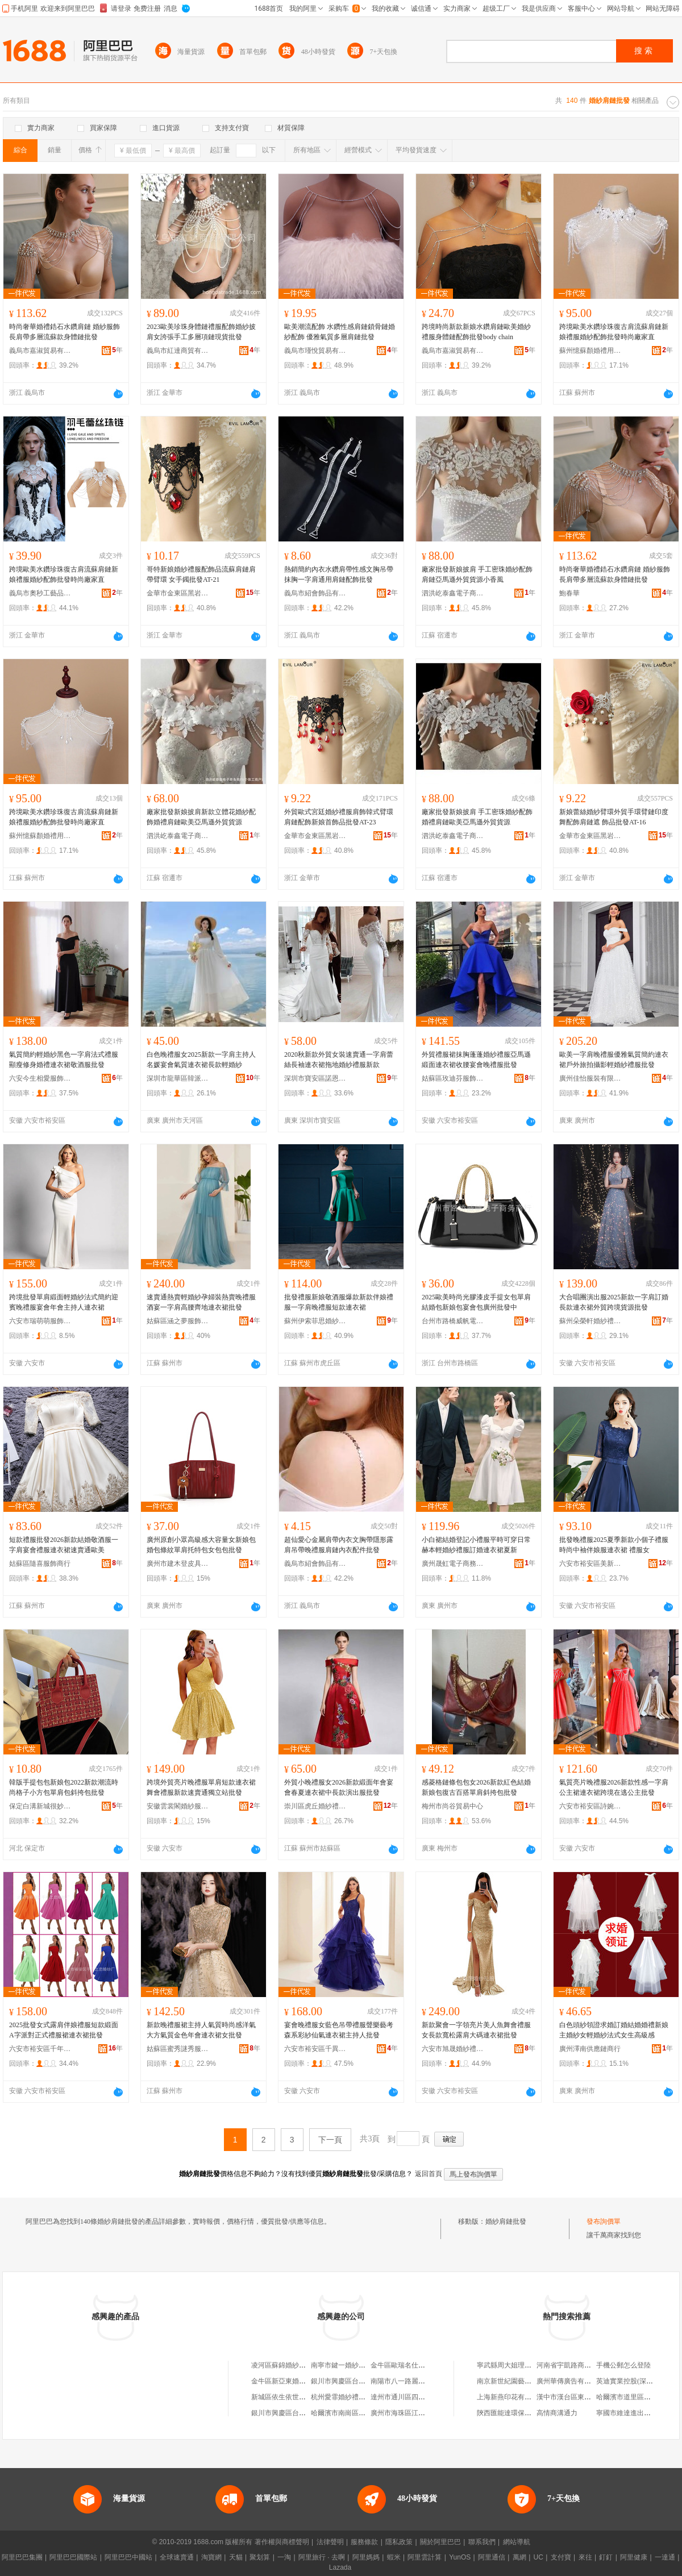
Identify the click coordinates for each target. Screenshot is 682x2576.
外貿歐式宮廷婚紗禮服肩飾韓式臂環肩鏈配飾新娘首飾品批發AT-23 (338, 817)
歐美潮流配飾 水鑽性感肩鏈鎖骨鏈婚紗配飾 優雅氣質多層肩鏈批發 (339, 332)
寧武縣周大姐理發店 (507, 2365)
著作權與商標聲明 (282, 2542)
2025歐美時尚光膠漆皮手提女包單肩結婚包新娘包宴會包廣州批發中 (476, 1302)
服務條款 (364, 2542)
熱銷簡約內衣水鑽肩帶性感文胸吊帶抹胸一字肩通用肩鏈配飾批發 (338, 574)
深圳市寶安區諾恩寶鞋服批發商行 (315, 1078)
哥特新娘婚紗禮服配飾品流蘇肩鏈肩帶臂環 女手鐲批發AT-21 (201, 574)
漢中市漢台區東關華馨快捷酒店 (584, 2397)
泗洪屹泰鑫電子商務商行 (453, 593)
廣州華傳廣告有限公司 (571, 2381)
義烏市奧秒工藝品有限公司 (40, 593)
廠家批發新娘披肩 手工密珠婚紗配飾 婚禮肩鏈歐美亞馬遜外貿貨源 (477, 817)
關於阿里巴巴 (440, 2542)
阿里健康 (633, 2557)
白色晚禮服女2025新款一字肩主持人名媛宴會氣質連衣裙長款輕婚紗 (201, 1060)
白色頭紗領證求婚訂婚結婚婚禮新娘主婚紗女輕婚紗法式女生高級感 (613, 2030)
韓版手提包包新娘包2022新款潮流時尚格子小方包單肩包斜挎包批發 (63, 1787)
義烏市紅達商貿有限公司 (178, 351)
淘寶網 (211, 2557)
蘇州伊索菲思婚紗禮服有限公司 (315, 1321)
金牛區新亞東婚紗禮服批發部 (295, 2381)
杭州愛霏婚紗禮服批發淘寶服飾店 (362, 2397)
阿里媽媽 (366, 2557)
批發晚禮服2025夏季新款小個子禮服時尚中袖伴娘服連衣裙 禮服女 (613, 1545)
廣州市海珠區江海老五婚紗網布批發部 (428, 2413)
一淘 (284, 2557)
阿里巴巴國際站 (73, 2557)
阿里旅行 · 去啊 (321, 2557)
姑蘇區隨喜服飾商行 (39, 1564)
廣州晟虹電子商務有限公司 (453, 1564)
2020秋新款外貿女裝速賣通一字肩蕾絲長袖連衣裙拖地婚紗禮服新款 (338, 1060)
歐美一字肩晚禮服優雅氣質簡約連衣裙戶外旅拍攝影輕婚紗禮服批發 (613, 1060)
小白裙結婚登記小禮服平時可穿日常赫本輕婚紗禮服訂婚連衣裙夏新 (476, 1545)
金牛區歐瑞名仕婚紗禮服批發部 (418, 2365)
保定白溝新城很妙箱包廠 (40, 1806)
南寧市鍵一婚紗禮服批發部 (352, 2365)
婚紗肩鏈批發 (505, 2221)
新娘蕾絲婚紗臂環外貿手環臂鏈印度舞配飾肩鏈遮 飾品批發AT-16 (613, 817)
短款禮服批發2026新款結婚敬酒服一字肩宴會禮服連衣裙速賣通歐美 (63, 1545)
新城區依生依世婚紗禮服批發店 (299, 2397)
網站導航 (516, 2542)
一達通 (665, 2557)
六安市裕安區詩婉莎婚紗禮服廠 (590, 1806)
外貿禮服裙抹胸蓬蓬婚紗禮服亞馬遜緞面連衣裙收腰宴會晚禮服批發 (476, 1060)
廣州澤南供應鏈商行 (590, 2049)
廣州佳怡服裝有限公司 (590, 1078)
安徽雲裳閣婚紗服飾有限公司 (178, 1806)
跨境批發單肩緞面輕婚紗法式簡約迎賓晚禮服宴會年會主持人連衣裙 (63, 1302)
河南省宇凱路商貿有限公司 (577, 2365)
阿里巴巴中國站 (128, 2557)
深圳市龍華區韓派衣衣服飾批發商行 (178, 1078)
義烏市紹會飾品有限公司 (315, 593)
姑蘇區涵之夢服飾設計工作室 (178, 1321)
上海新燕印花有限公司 (511, 2397)
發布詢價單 (604, 2221)
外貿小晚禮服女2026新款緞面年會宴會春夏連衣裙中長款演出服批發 (338, 1787)
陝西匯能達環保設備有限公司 (521, 2413)
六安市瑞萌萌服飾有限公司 (40, 1321)
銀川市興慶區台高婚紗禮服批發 (299, 2413)
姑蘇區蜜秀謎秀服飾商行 (178, 2049)
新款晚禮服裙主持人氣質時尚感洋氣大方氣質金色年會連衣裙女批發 (201, 2030)
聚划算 (259, 2557)
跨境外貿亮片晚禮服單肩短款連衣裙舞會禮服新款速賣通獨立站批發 (201, 1787)
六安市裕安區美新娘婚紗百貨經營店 (590, 1564)
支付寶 (561, 2557)
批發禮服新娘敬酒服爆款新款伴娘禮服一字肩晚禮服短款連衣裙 (338, 1302)
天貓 (236, 2557)
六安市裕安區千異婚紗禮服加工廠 (315, 2049)
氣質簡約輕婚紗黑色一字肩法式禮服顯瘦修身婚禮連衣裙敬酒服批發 (63, 1060)
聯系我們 (482, 2542)
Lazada (340, 2567)
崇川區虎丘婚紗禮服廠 (315, 1806)
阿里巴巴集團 (22, 2557)
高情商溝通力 (557, 2413)
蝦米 (394, 2557)
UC (538, 2557)
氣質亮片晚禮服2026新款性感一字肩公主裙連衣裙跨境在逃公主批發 (613, 1787)
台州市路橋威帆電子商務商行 (453, 1321)
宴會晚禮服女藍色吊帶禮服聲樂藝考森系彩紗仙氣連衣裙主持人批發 (338, 2030)
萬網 (519, 2557)
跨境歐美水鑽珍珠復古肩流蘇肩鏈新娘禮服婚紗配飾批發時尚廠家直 (613, 332)
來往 (585, 2557)
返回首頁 (428, 2174)
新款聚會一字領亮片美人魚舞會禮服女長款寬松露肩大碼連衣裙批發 (476, 2030)
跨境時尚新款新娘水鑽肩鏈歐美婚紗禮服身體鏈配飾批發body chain (476, 332)
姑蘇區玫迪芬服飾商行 (453, 1078)
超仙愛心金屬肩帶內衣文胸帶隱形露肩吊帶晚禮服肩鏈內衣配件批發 (338, 1545)
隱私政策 (399, 2542)
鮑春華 (569, 593)
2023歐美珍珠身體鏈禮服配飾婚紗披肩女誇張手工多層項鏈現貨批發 (201, 332)
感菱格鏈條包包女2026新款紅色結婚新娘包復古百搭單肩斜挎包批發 (476, 1787)
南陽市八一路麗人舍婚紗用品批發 (422, 2381)
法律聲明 (330, 2542)
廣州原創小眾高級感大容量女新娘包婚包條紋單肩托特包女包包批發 (201, 1545)
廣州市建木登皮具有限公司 (178, 1564)
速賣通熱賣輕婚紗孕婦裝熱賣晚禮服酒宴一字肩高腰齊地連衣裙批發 (201, 1302)
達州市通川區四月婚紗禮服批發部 (422, 2397)
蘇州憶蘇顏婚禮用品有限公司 (590, 351)
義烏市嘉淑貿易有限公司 (40, 351)
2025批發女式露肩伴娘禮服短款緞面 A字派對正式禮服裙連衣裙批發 (63, 2030)
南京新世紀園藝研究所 (511, 2381)
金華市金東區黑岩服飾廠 (178, 593)
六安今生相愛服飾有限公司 (40, 1078)
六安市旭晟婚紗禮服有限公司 (453, 2049)
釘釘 (606, 2557)
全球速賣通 (177, 2557)
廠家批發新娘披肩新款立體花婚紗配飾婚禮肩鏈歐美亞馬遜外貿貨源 (201, 817)
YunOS (460, 2557)
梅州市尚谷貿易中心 (452, 1806)
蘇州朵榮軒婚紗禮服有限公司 (590, 1321)
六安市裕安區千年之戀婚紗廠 (40, 2049)
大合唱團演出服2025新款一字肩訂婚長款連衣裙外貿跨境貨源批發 (613, 1302)
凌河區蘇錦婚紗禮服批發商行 (295, 2365)
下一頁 (330, 2139)
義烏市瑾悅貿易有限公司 (315, 351)
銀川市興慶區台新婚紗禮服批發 (358, 2381)
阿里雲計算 (424, 2557)
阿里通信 (491, 2557)
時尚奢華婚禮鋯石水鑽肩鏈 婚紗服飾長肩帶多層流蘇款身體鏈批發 (64, 332)
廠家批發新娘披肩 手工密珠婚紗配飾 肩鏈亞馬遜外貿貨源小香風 (477, 574)
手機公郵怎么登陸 (623, 2365)
